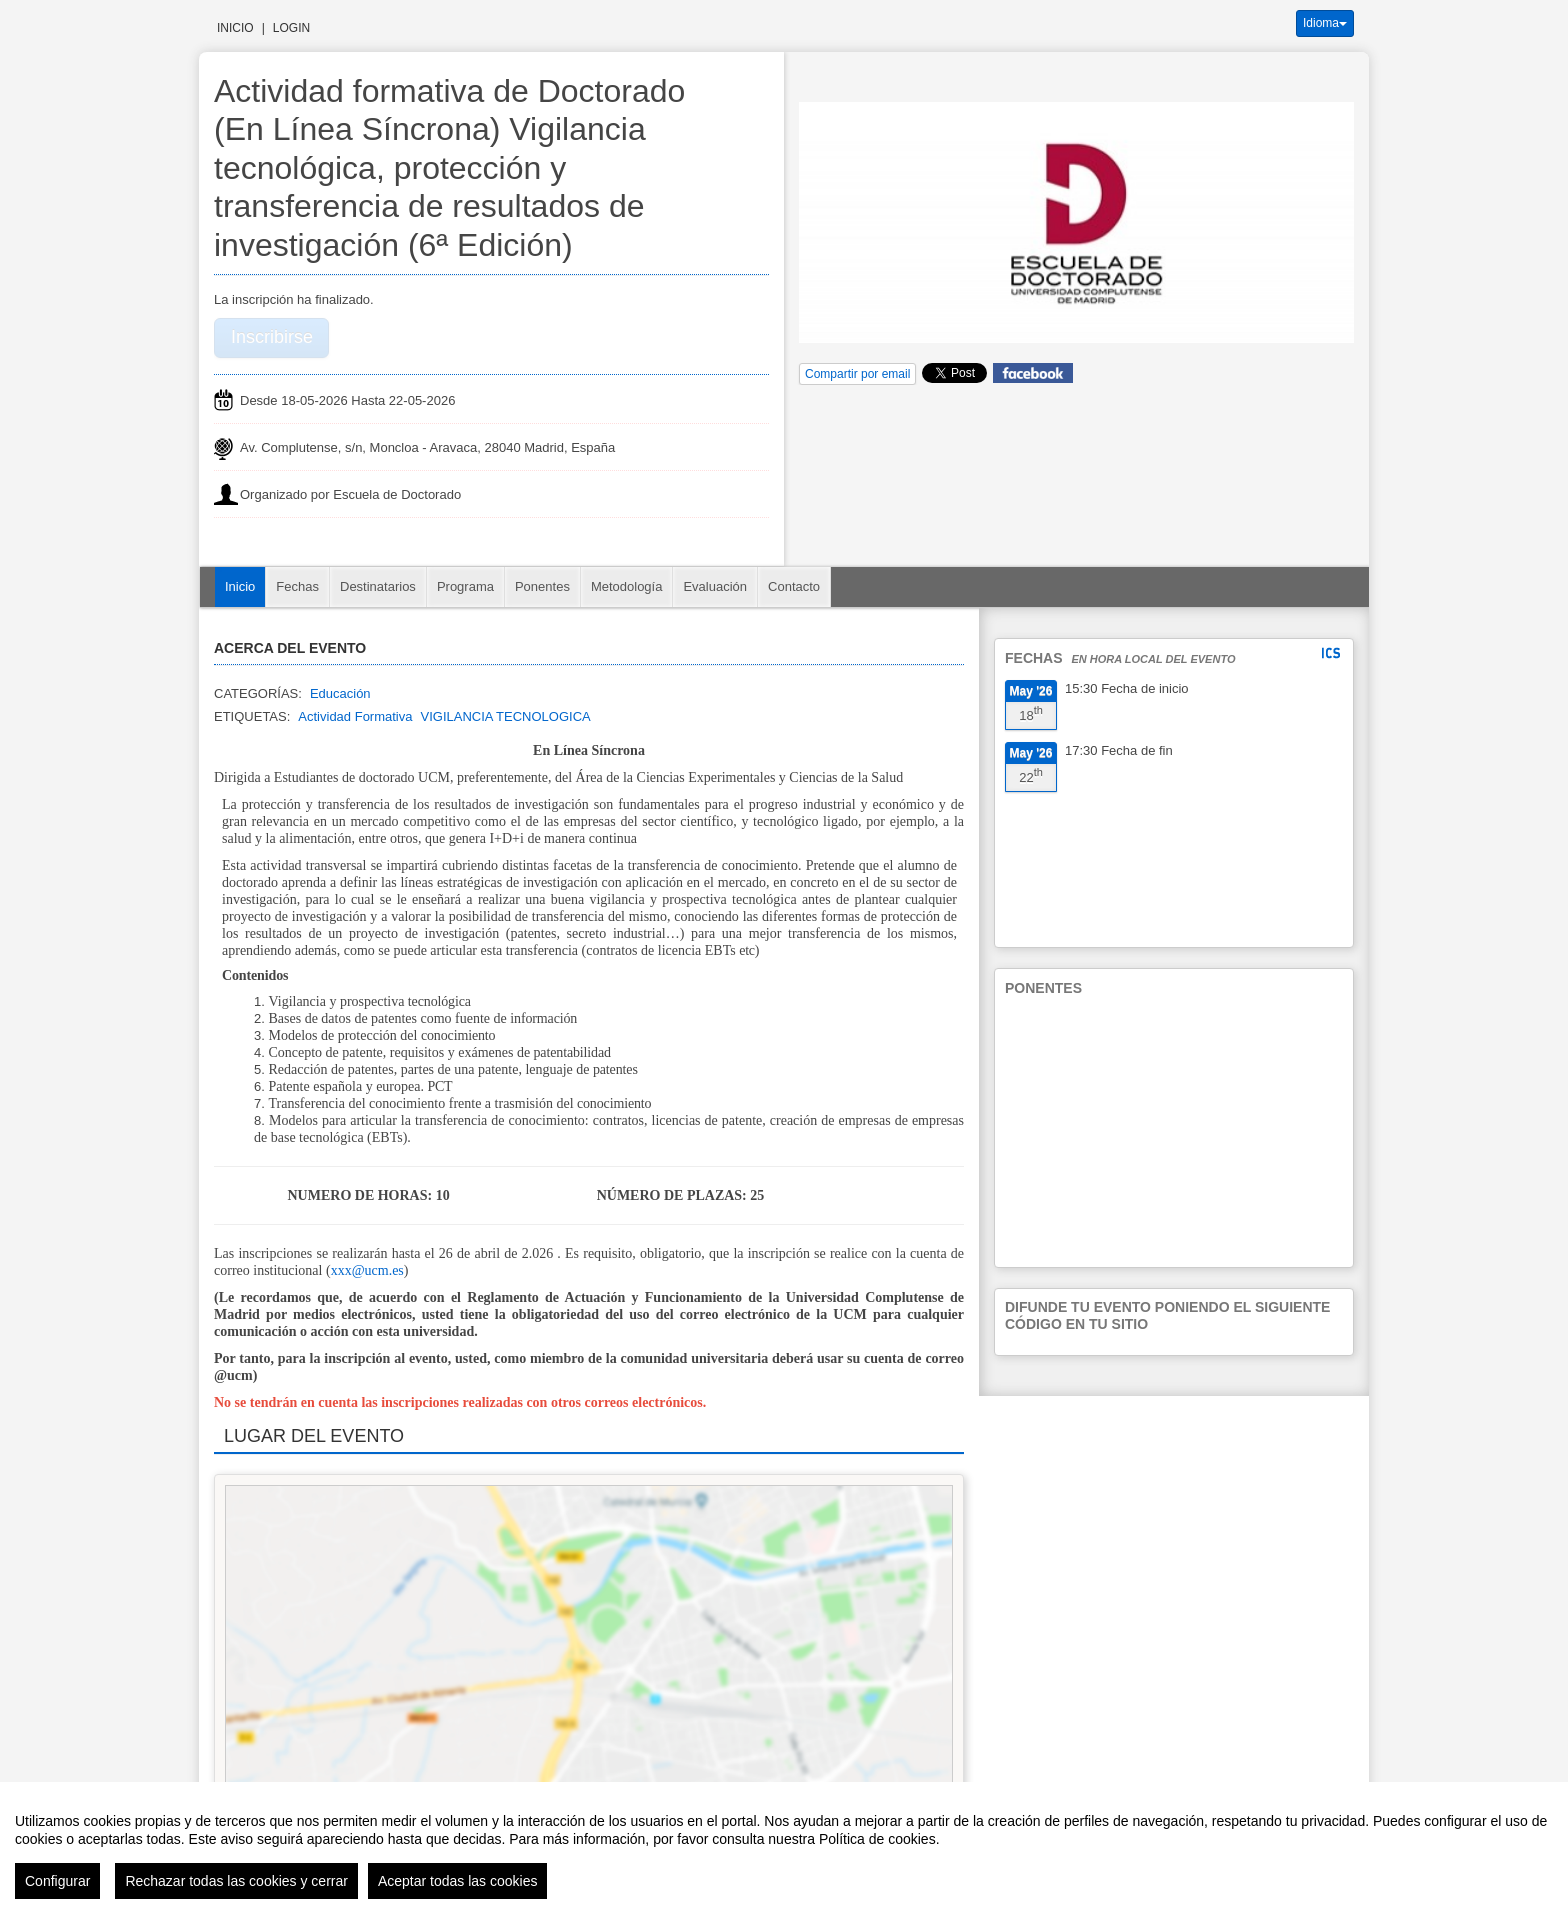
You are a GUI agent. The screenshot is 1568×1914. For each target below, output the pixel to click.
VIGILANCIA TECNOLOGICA (505, 716)
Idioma (1325, 23)
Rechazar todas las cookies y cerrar (236, 1881)
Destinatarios (378, 586)
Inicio (235, 28)
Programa (465, 586)
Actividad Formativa (355, 716)
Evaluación (715, 586)
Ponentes (542, 586)
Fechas (297, 586)
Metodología (627, 586)
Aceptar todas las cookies (458, 1881)
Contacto (794, 586)
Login (291, 28)
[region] (784, 1848)
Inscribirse (272, 337)
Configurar (57, 1881)
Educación (340, 693)
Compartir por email (857, 374)
